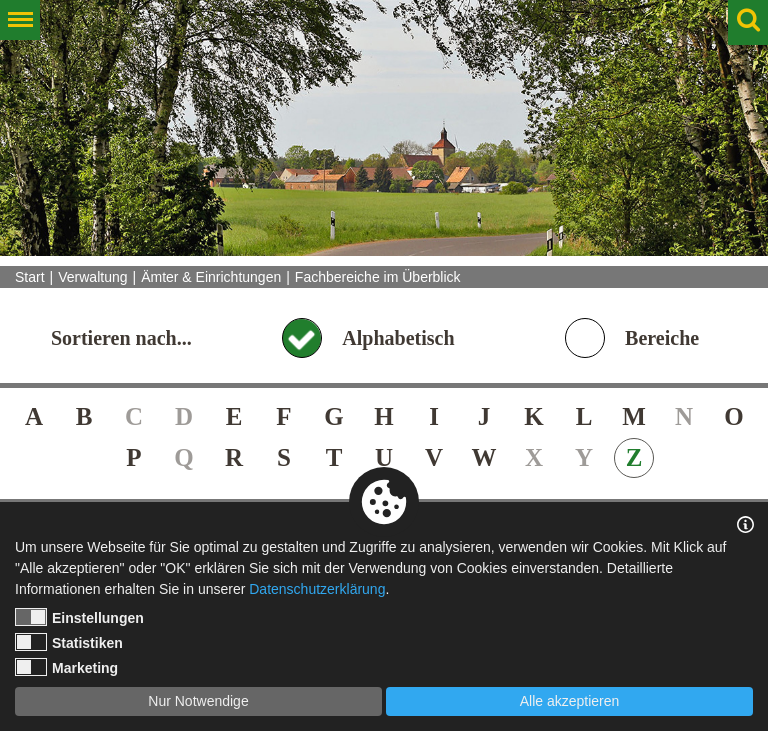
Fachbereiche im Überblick (378, 277)
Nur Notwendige (198, 701)
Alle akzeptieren (570, 701)
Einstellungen (79, 617)
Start (30, 277)
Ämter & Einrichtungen (211, 277)
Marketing (66, 667)
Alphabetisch (398, 338)
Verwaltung (92, 277)
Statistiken (69, 642)
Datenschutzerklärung (317, 589)
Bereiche (662, 338)
